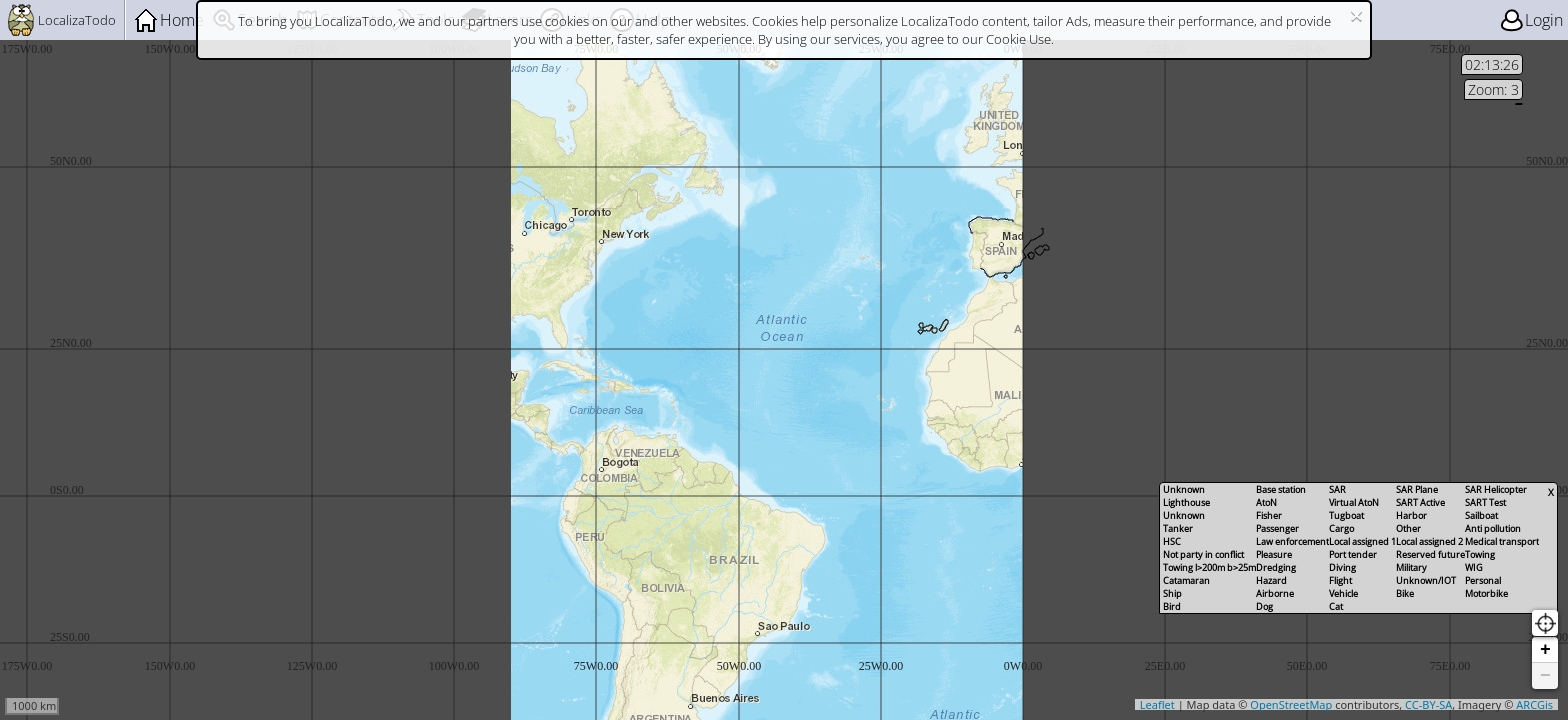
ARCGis (1534, 704)
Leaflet (1157, 704)
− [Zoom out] (1545, 676)
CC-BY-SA (1428, 704)
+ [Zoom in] (1545, 650)
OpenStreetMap (1291, 704)
